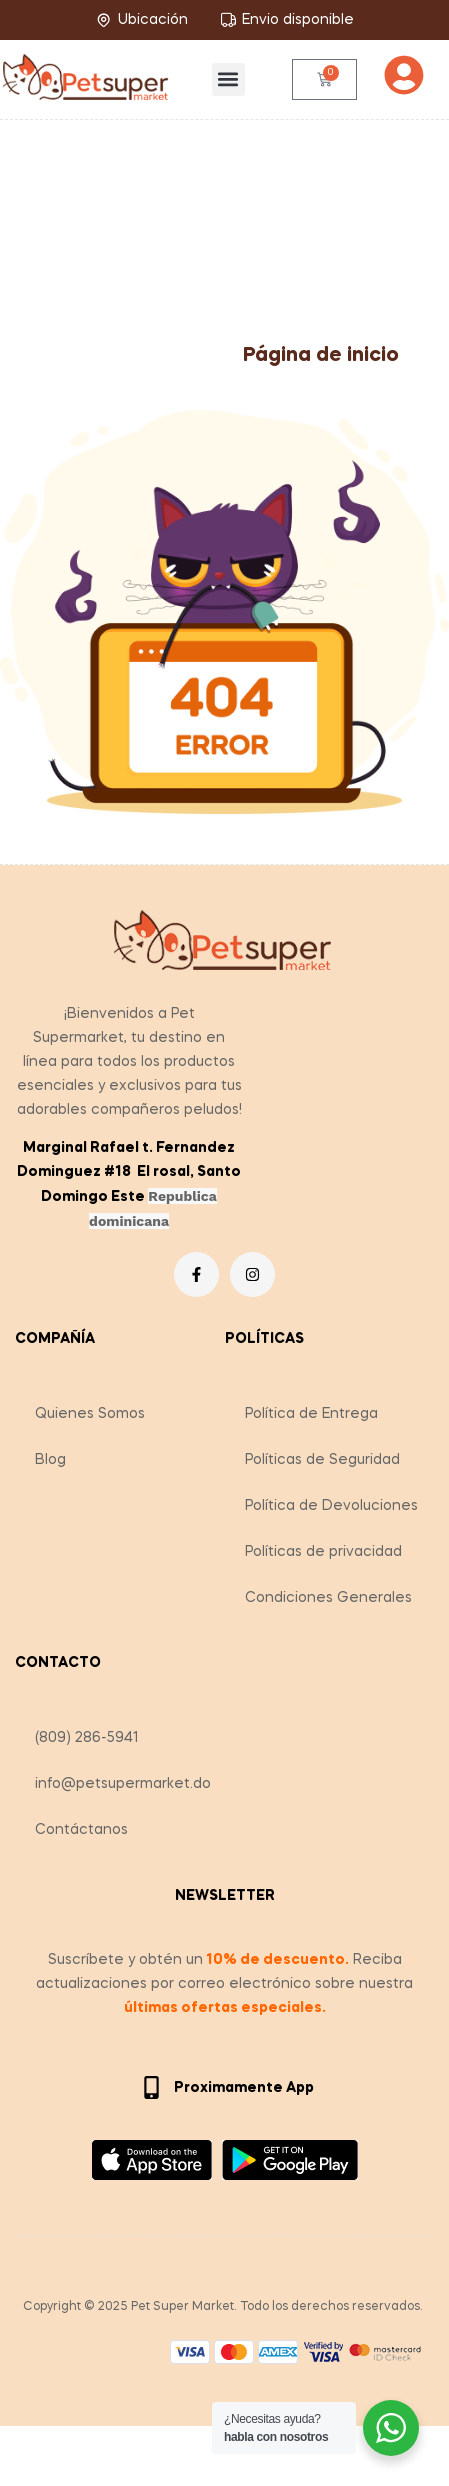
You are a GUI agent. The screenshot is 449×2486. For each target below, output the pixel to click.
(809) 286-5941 (87, 1738)
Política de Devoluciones (331, 1506)
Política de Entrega (311, 1414)
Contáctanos (81, 1830)
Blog (50, 1460)
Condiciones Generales (328, 1598)
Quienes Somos (90, 1414)
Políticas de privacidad (323, 1552)
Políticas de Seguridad (322, 1460)
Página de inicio (321, 356)
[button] (228, 79)
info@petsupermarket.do (123, 1784)
